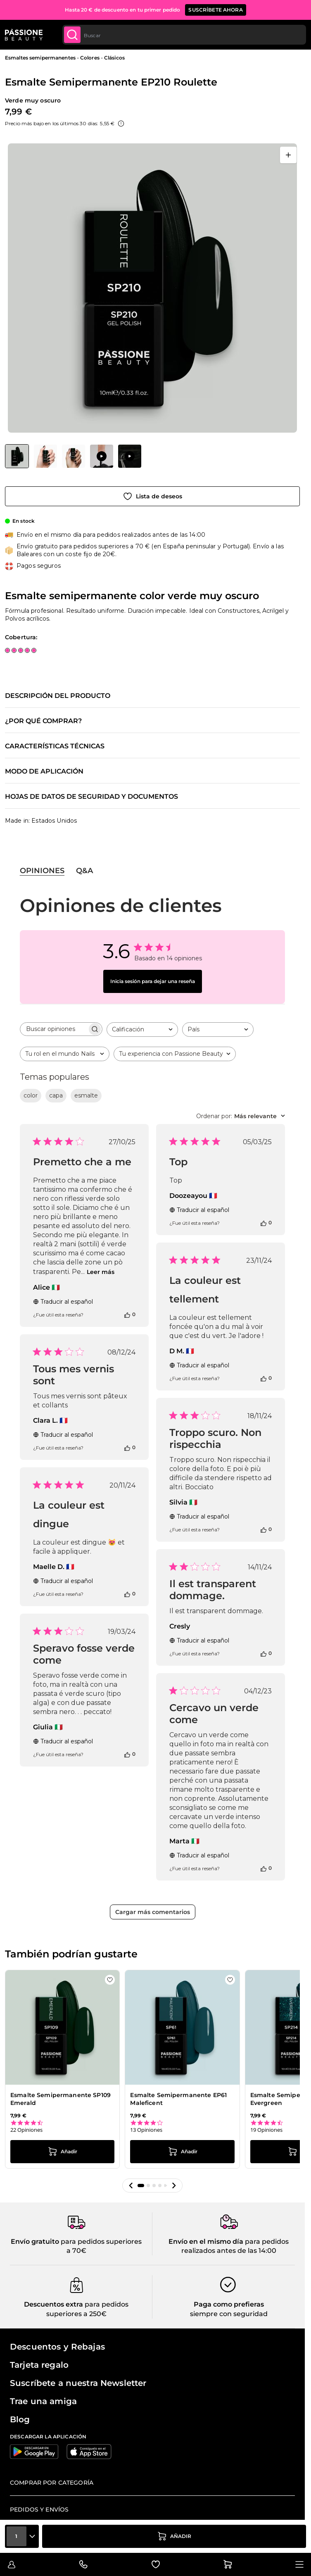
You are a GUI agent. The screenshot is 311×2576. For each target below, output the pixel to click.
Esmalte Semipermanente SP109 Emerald (60, 2099)
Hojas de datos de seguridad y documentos (91, 796)
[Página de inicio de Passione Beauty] (24, 34)
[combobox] (184, 35)
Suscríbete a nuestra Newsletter (78, 2383)
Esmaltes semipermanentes (40, 58)
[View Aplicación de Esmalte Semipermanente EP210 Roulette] (101, 456)
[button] (131, 2185)
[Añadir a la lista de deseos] (152, 496)
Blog (20, 2419)
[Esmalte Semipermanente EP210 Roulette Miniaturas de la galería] (73, 456)
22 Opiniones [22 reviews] (26, 2129)
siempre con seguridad (229, 2314)
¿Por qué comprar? (43, 721)
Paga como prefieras (229, 2304)
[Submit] (72, 35)
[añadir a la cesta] (174, 2536)
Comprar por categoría (51, 2482)
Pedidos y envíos (39, 2509)
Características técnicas (54, 746)
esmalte (86, 1095)
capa (56, 1095)
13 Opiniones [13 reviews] (146, 2129)
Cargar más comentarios (152, 1912)
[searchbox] (53, 1029)
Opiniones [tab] (42, 870)
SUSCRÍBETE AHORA (215, 10)
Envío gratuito (35, 2241)
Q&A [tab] (84, 870)
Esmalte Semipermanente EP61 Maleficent (178, 2099)
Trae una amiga (43, 2401)
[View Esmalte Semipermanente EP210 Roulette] (17, 456)
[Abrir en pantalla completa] (288, 155)
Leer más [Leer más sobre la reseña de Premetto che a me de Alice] (100, 1272)
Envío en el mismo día (206, 2241)
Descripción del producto (57, 696)
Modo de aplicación (44, 771)
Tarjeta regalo (39, 2365)
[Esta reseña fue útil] (127, 1314)
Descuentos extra (53, 2304)
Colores (90, 58)
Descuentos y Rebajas (57, 2347)
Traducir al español (63, 1301)
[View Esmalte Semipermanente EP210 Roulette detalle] (45, 456)
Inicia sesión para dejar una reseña (152, 981)
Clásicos (114, 58)
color (31, 1095)
